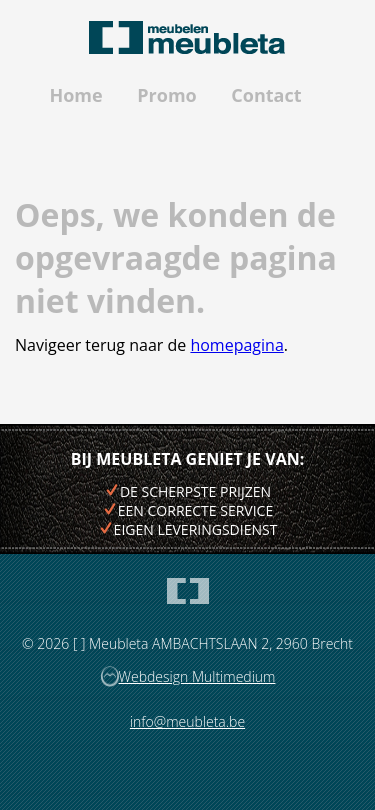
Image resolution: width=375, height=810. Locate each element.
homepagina (236, 345)
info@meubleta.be (187, 721)
